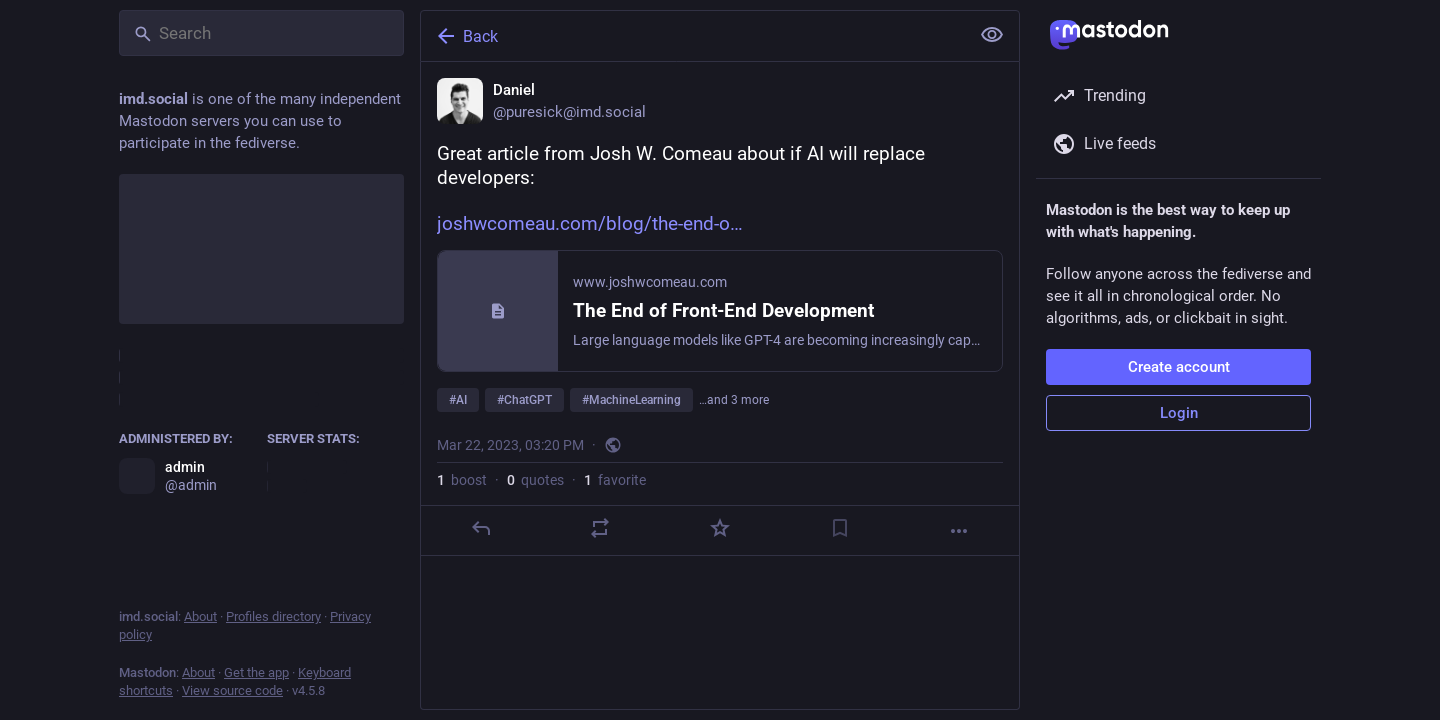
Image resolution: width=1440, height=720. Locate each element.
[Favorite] (720, 528)
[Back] (693, 36)
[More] (959, 531)
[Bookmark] (840, 528)
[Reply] (481, 528)
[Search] (261, 33)
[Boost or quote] (600, 528)
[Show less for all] (992, 35)
